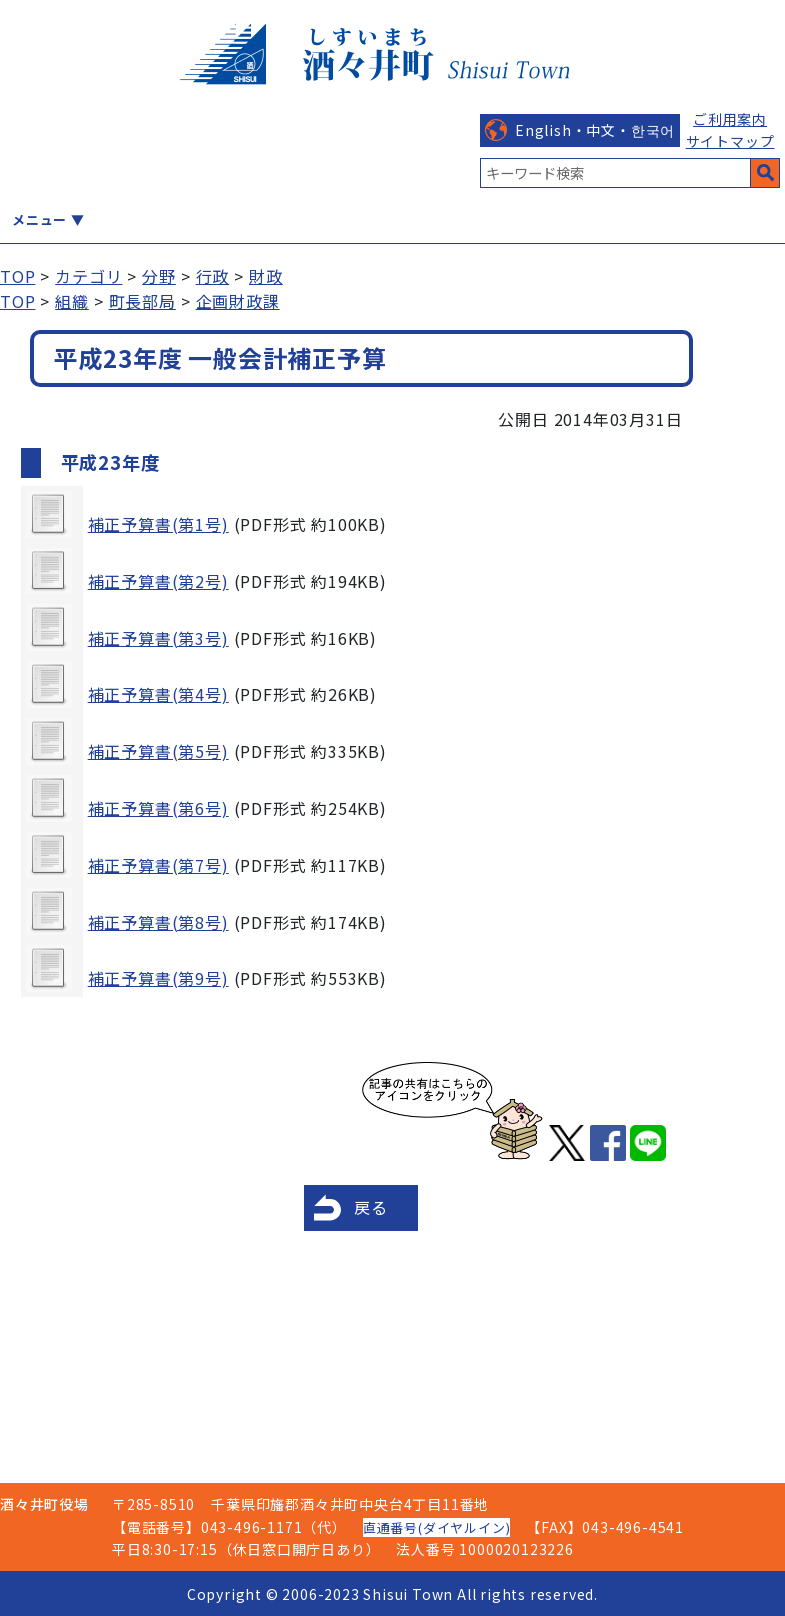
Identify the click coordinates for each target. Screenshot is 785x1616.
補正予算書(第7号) (158, 865)
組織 (72, 301)
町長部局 (142, 301)
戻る (371, 1207)
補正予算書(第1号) (158, 524)
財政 (266, 276)
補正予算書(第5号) (158, 751)
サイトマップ (730, 141)
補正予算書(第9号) (158, 978)
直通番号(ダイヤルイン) (437, 1527)
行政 (213, 276)
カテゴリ (88, 276)
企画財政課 (238, 301)
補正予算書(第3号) (158, 638)
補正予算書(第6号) (158, 808)
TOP (17, 276)
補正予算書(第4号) (158, 694)
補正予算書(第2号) (158, 581)
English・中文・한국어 (595, 130)
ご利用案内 (730, 119)
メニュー (39, 219)
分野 (159, 276)
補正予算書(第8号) (158, 922)
